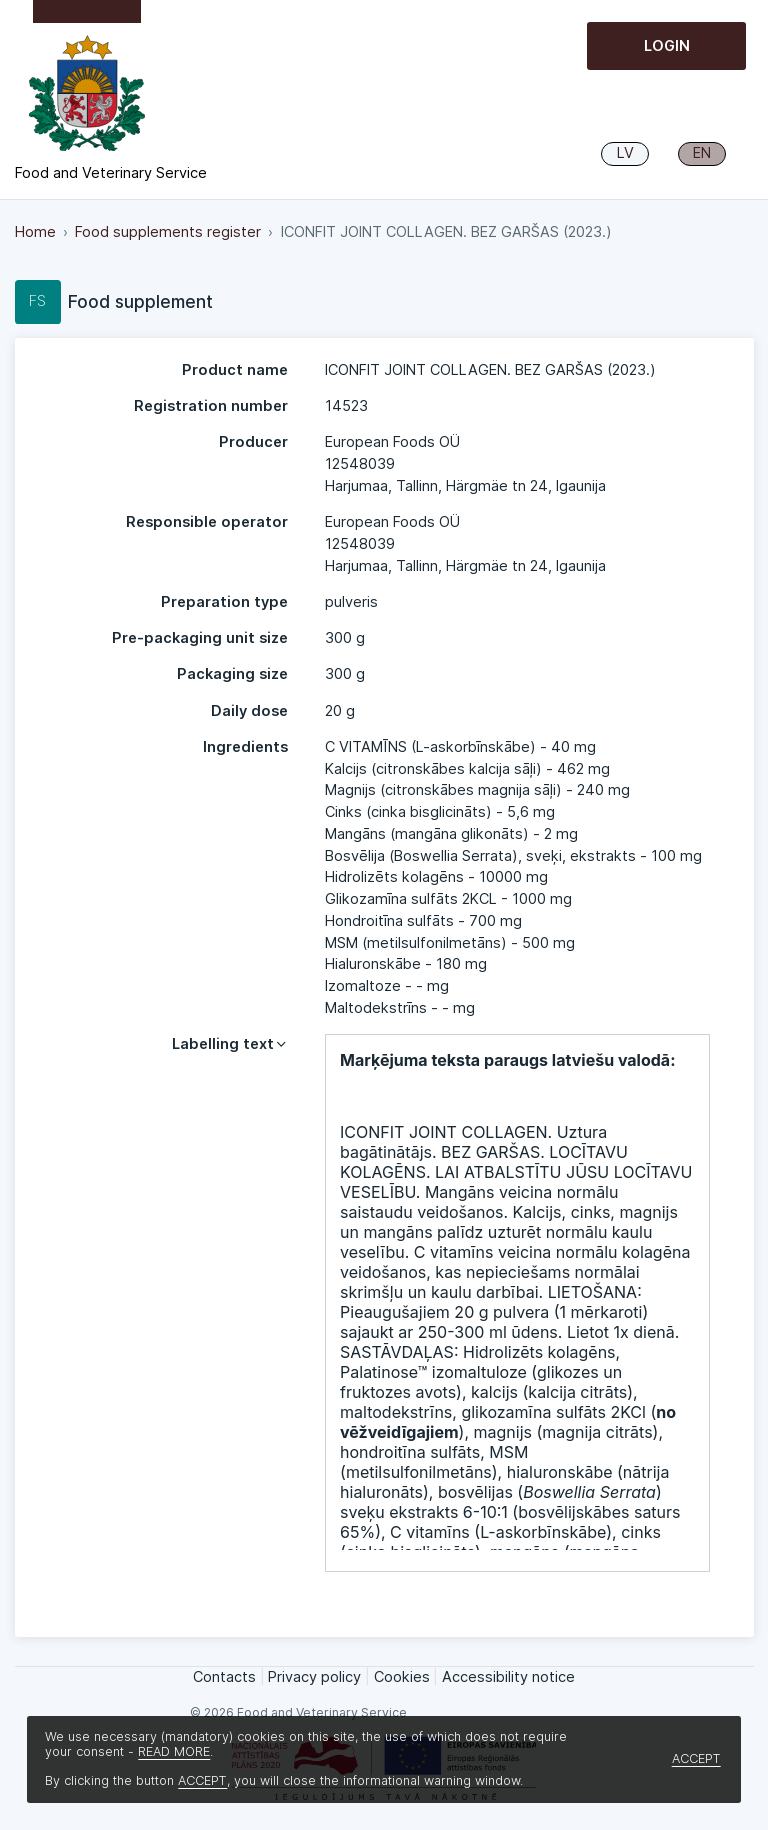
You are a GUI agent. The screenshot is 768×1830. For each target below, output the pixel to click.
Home (35, 232)
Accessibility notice (508, 1677)
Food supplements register (168, 232)
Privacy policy (314, 1677)
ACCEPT (202, 1780)
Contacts (224, 1677)
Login (667, 46)
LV (625, 153)
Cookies (402, 1677)
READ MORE (174, 1751)
